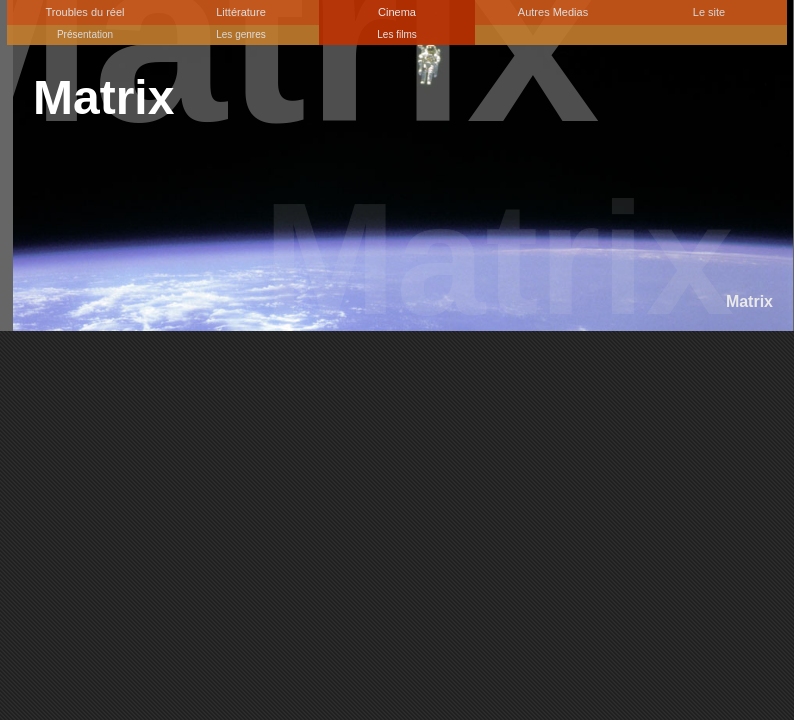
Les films (396, 34)
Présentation (85, 34)
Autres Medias (553, 12)
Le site (709, 12)
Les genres (240, 34)
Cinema (397, 12)
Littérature (241, 12)
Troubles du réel (84, 12)
